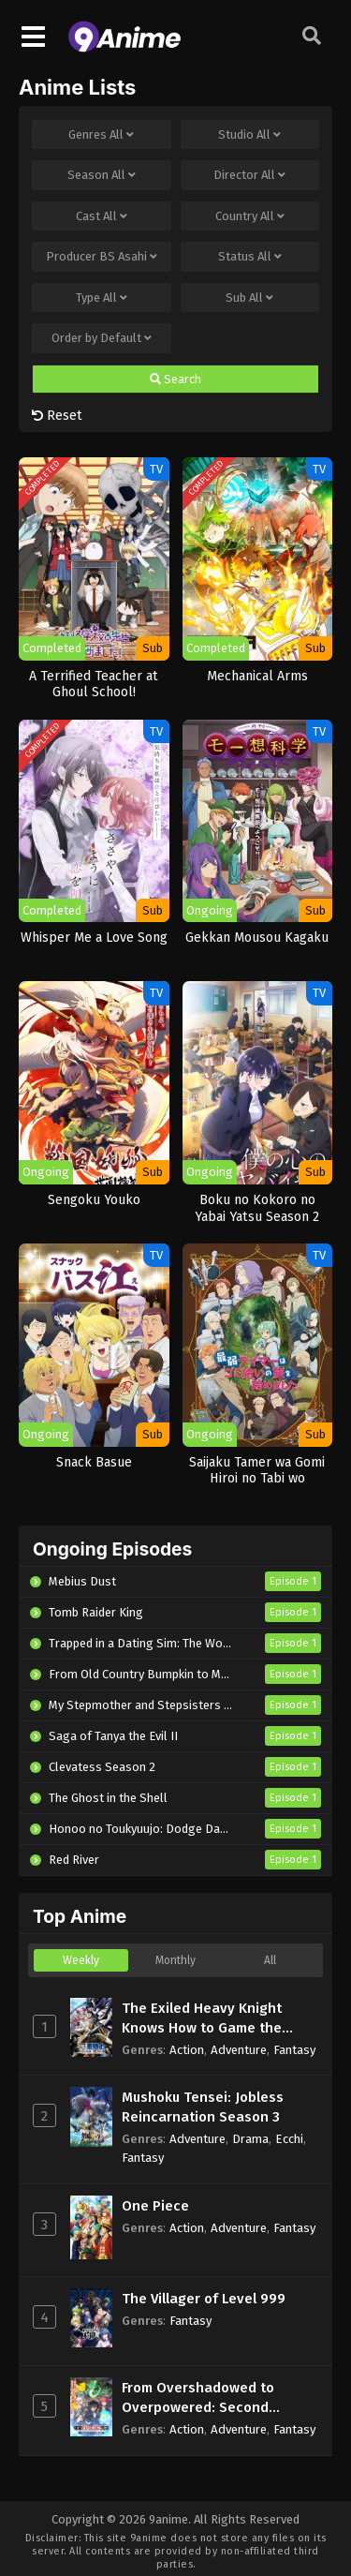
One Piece (155, 2205)
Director (249, 175)
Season (101, 175)
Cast (101, 216)
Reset (57, 415)
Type (101, 298)
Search (175, 379)
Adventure (239, 2050)
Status (250, 256)
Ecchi (289, 2139)
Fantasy (294, 2050)
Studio (249, 135)
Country (250, 216)
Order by (101, 338)
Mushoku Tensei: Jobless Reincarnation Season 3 (203, 2107)
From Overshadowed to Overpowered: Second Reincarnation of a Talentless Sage (220, 2398)
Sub (249, 298)
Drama (250, 2139)
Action (186, 2050)
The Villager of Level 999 (203, 2298)
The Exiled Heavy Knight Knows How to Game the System (202, 2019)
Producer (101, 256)
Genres (101, 135)
